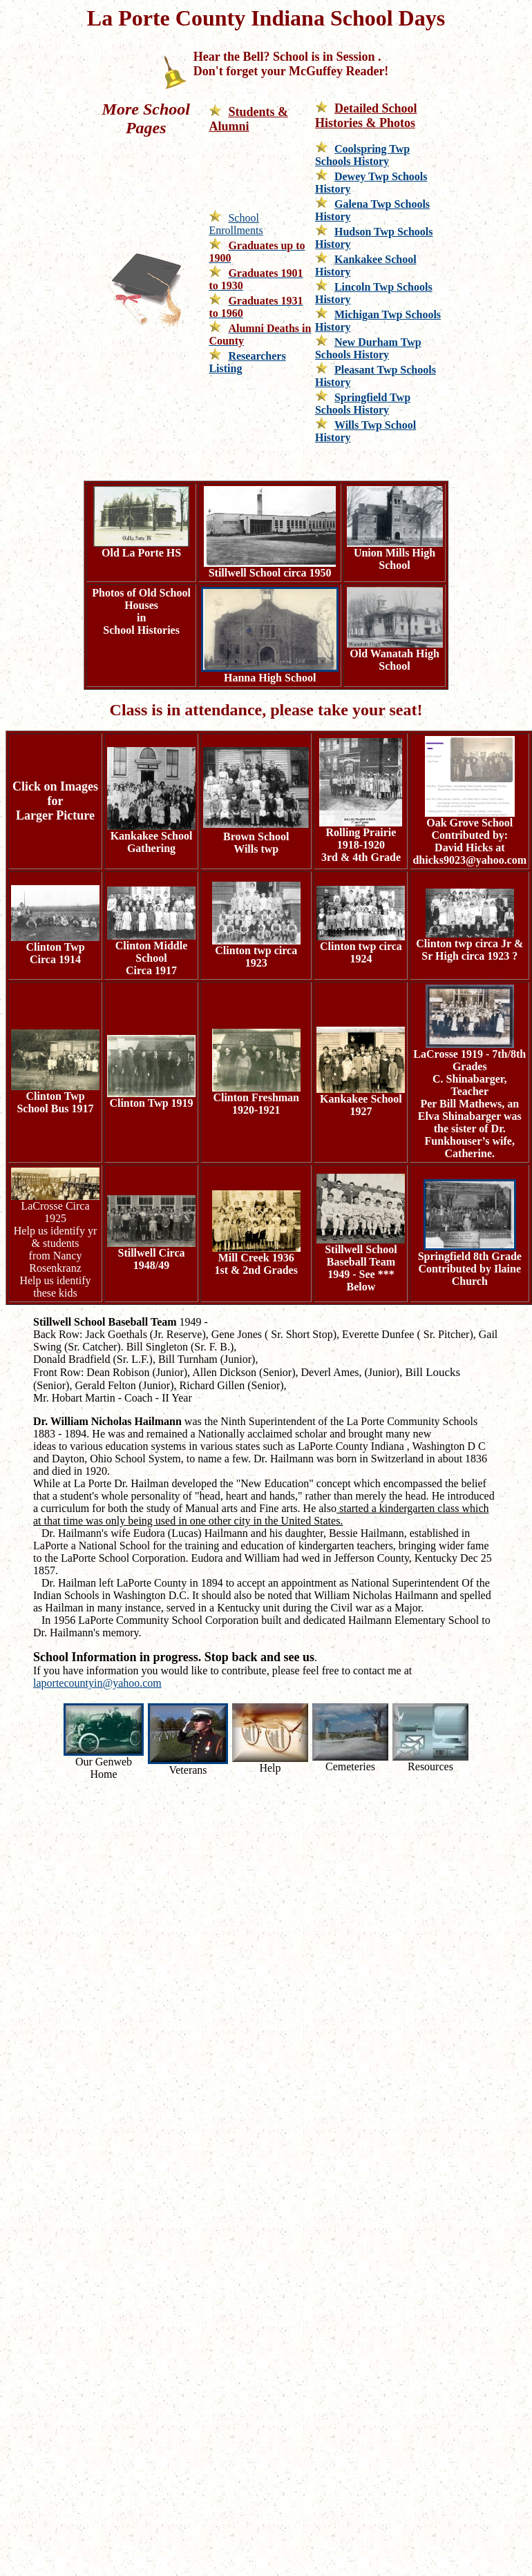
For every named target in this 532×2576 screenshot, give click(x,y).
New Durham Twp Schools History (368, 348)
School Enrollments (236, 224)
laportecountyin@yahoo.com (97, 1683)
